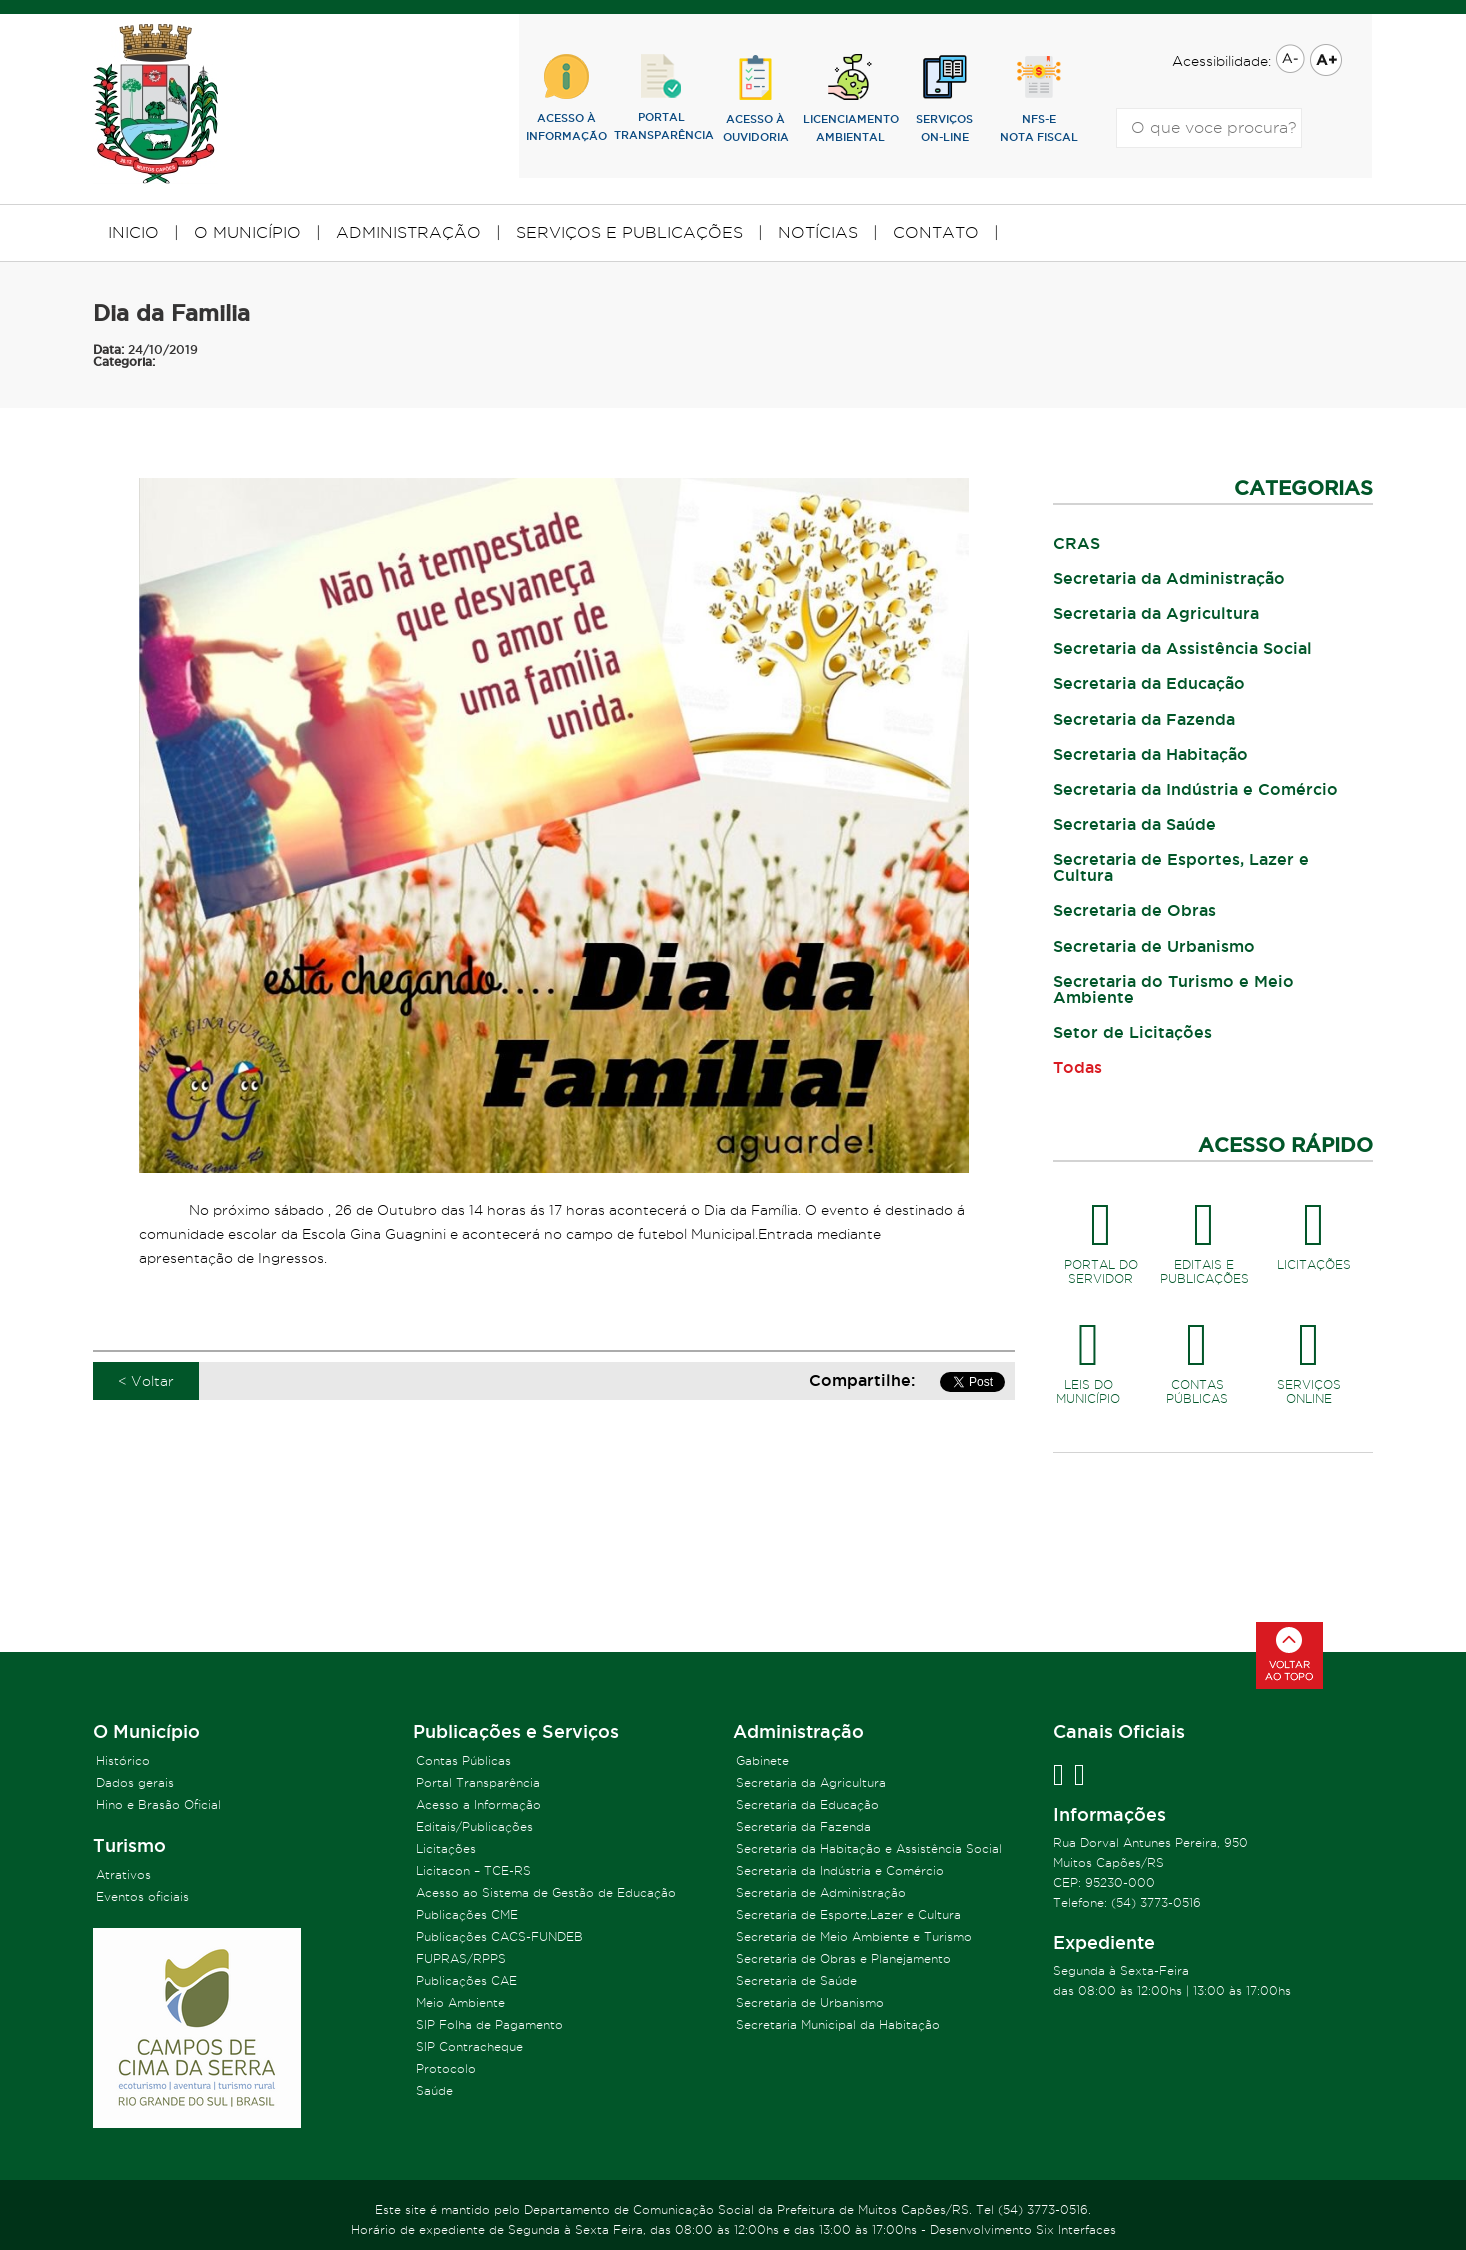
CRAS (1076, 543)
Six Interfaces (1076, 2229)
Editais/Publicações (474, 1826)
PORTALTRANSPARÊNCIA (661, 97)
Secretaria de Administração (821, 1892)
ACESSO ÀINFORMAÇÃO (566, 98)
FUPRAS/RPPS (461, 1958)
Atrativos (123, 1874)
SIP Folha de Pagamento (489, 2024)
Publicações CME (467, 1914)
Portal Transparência (478, 1782)
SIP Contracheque (469, 2046)
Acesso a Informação (478, 1804)
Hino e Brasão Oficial (158, 1804)
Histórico (123, 1760)
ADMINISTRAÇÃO (408, 232)
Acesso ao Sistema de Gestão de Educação (546, 1892)
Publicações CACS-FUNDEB (499, 1936)
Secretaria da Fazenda (1144, 719)
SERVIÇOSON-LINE (944, 98)
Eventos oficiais (142, 1896)
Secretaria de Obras (1134, 910)
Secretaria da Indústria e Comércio (1195, 789)
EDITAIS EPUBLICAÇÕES (1204, 1236)
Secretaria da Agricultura (1156, 613)
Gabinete (762, 1760)
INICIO (133, 232)
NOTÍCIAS (818, 232)
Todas (1077, 1067)
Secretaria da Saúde (1134, 824)
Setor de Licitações (1132, 1032)
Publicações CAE (466, 1980)
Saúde (434, 2090)
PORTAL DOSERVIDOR (1101, 1236)
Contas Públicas (463, 1760)
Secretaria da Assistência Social (1182, 648)
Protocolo (446, 2068)
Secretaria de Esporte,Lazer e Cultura (848, 1914)
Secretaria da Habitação (1150, 754)
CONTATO (936, 232)
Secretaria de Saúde (796, 1980)
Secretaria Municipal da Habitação (838, 2024)
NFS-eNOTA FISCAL (1039, 98)
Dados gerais (135, 1782)
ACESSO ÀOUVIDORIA (756, 98)
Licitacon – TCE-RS (473, 1870)
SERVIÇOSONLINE (1309, 1356)
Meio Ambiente (460, 2002)
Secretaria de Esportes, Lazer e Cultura (1181, 867)
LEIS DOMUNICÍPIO (1088, 1356)
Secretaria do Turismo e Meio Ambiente (1173, 989)
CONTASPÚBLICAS (1197, 1356)
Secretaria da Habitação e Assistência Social (869, 1848)
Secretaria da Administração (1169, 578)
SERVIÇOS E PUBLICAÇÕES (629, 232)
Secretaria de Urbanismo (1154, 946)
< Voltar (146, 1381)
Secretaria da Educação (1149, 683)
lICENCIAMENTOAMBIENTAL (850, 98)
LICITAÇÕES (1314, 1229)
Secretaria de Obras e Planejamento (843, 1958)
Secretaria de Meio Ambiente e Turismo (854, 1936)
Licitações (446, 1848)
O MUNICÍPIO (247, 232)
